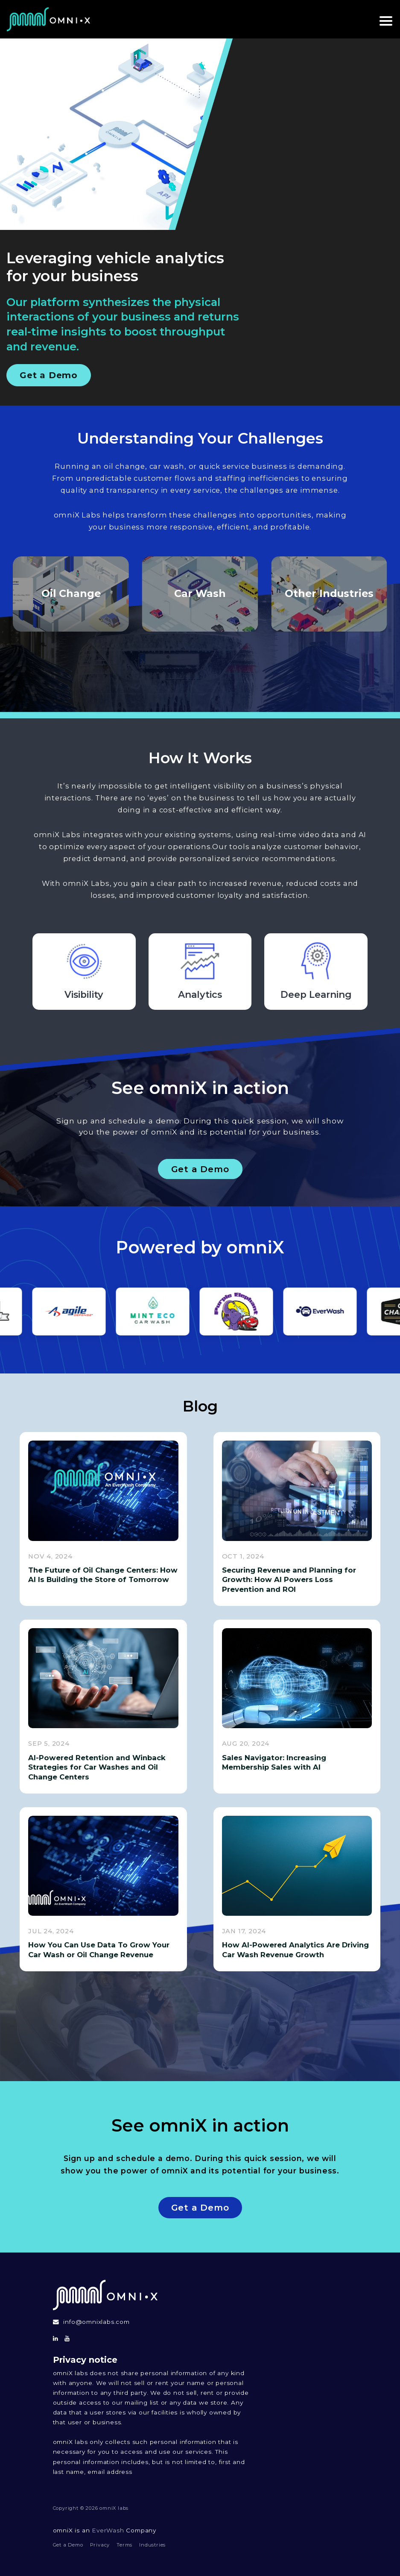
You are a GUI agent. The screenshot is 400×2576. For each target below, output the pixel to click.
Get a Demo (49, 375)
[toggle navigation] (383, 19)
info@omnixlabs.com (96, 2322)
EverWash (108, 2530)
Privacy (100, 2545)
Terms (124, 2545)
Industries (152, 2545)
